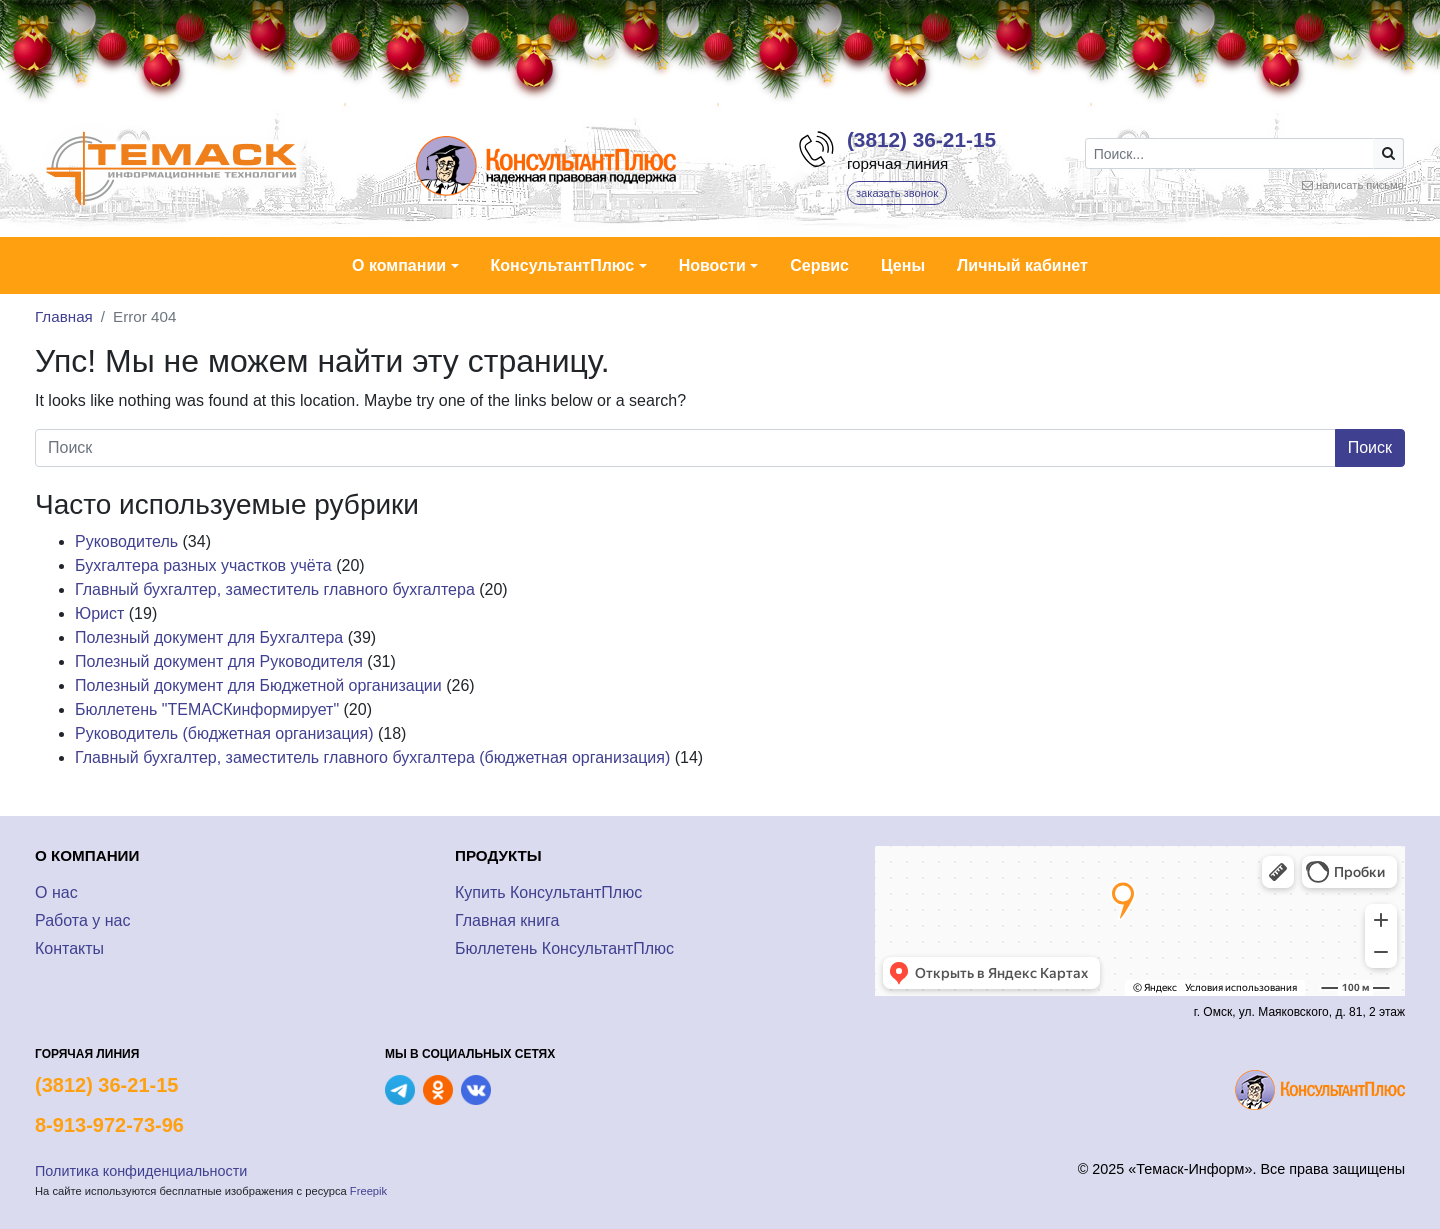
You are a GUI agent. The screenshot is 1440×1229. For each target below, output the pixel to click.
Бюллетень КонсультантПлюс (564, 948)
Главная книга (507, 920)
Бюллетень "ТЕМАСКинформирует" (207, 709)
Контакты (69, 948)
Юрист (99, 613)
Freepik (368, 1191)
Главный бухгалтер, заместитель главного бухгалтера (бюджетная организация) (372, 757)
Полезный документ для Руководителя (219, 661)
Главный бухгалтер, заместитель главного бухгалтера (275, 589)
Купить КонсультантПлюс (548, 892)
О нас (56, 892)
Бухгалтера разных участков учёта (203, 565)
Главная (64, 316)
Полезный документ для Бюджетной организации (258, 685)
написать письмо (1360, 185)
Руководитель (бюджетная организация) (224, 733)
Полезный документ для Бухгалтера (209, 637)
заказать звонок (897, 193)
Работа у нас (82, 920)
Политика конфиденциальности (141, 1171)
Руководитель (126, 541)
